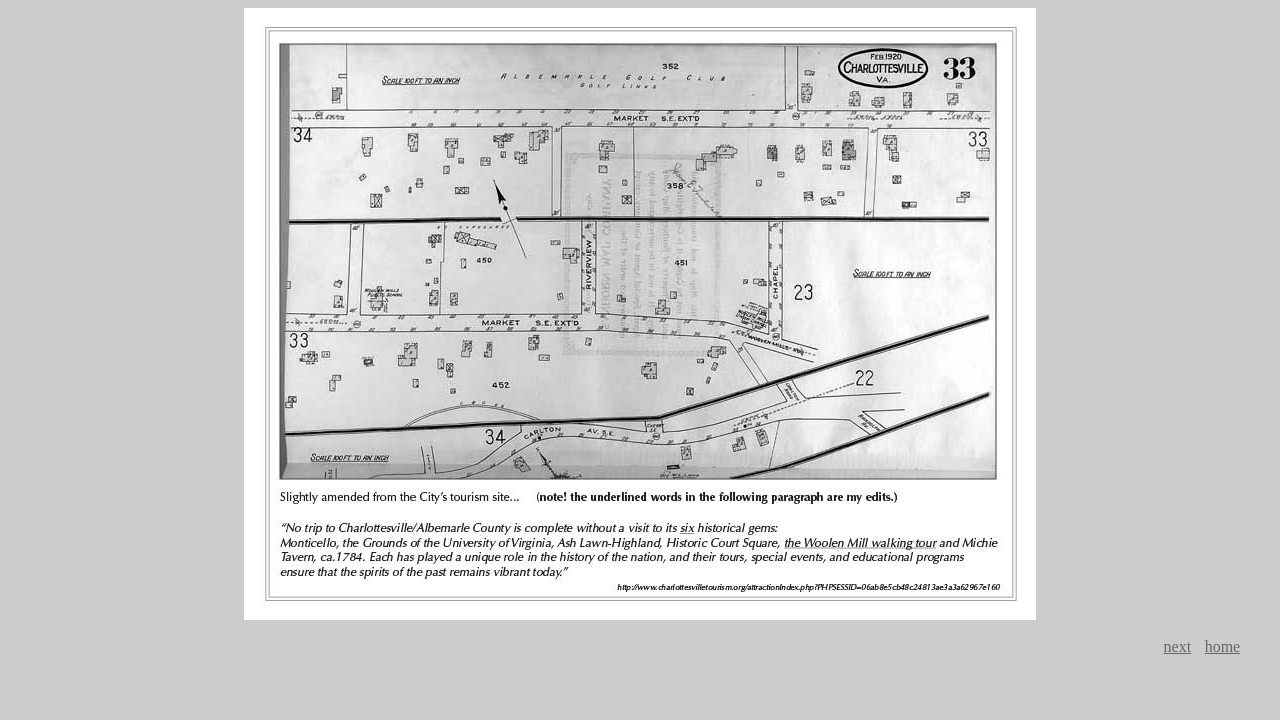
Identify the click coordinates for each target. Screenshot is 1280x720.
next (1178, 646)
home (1223, 646)
